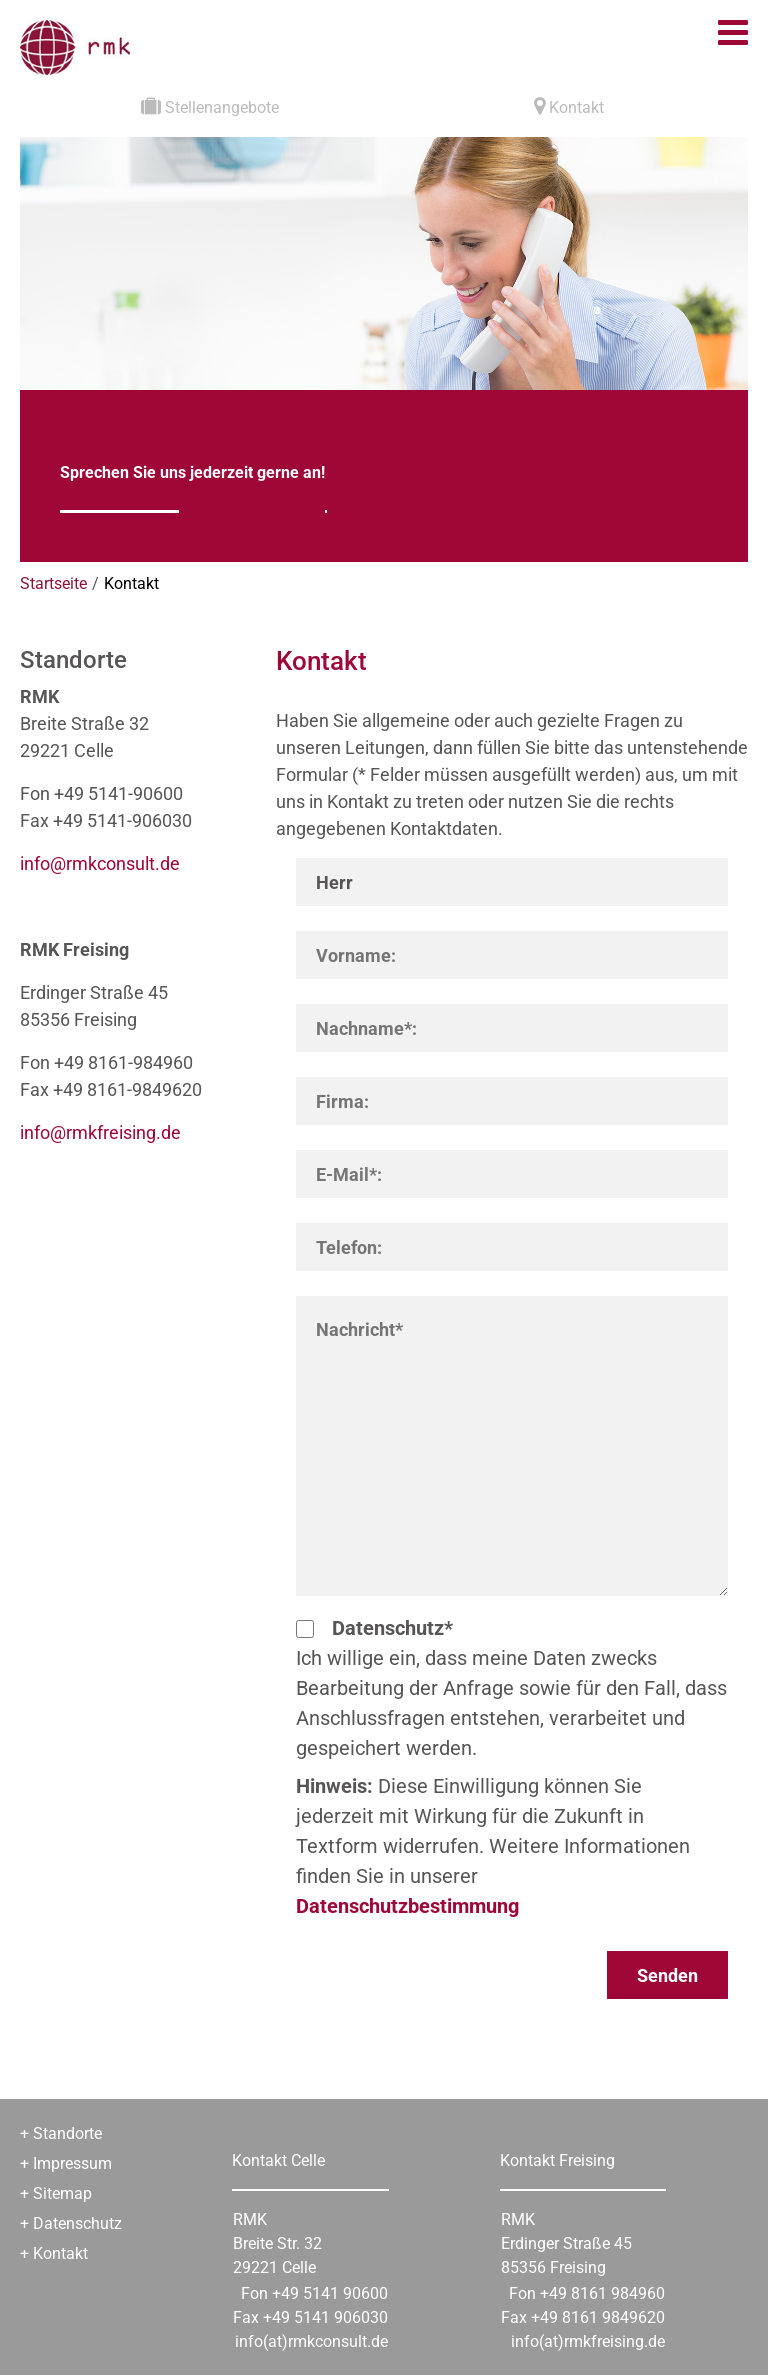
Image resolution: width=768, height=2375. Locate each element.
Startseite (53, 583)
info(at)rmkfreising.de (588, 2341)
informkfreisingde (100, 1132)
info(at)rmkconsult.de (311, 2341)
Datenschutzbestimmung (407, 1906)
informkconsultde (100, 863)
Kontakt (131, 583)
